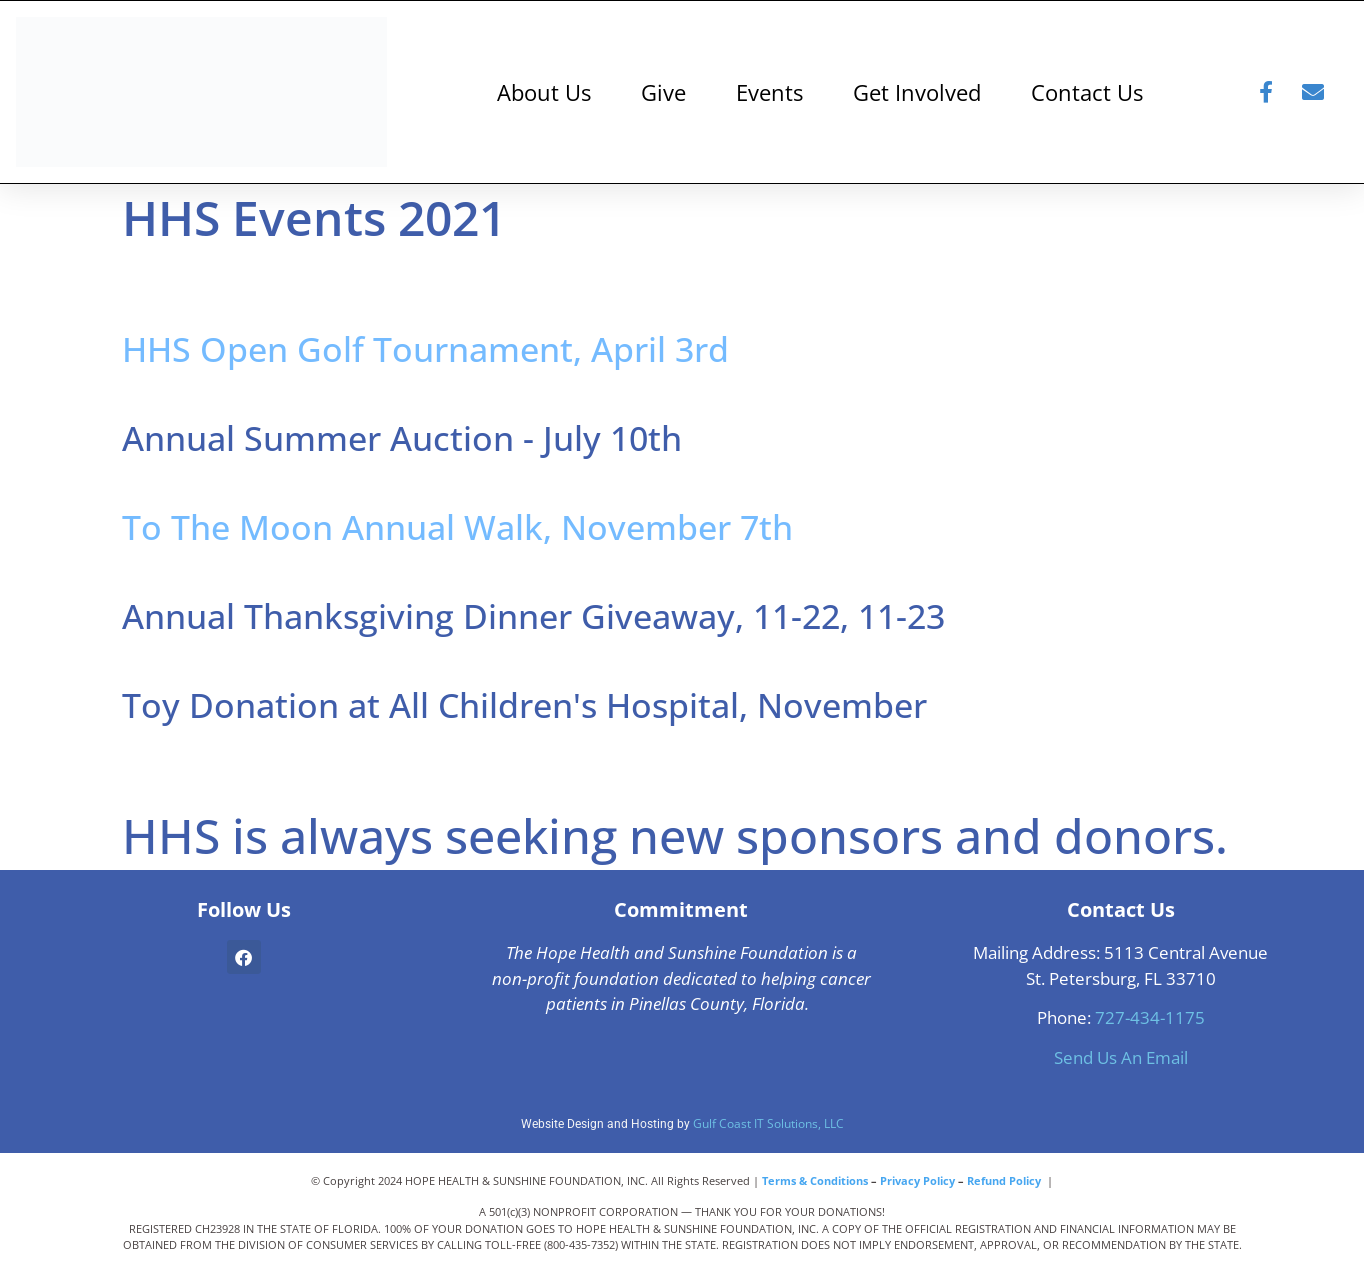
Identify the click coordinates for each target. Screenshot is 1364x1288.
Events (769, 92)
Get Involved (917, 92)
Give (663, 92)
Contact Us (1087, 92)
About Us (544, 92)
